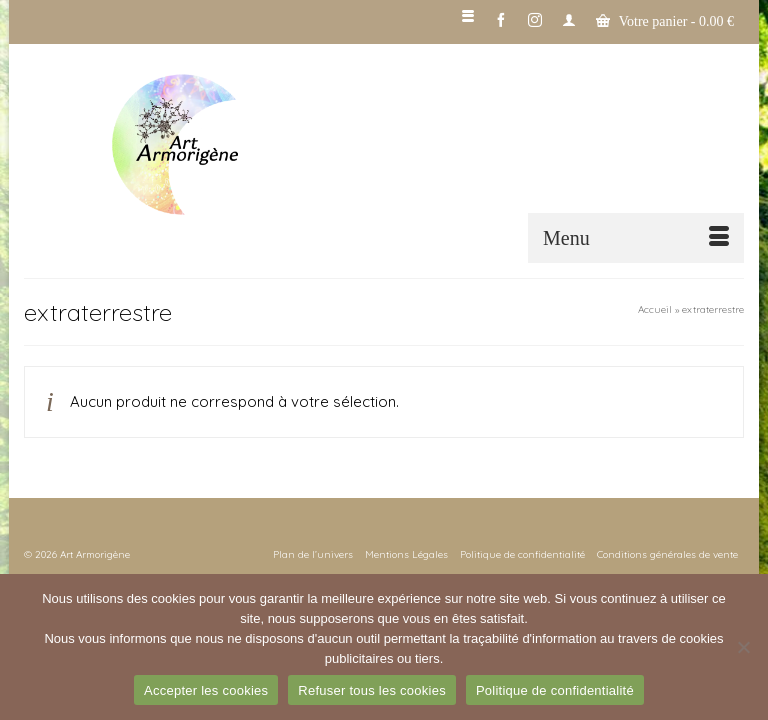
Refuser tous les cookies (372, 690)
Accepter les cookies (206, 690)
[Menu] (636, 238)
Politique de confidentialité (555, 690)
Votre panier (665, 21)
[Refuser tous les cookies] (743, 647)
